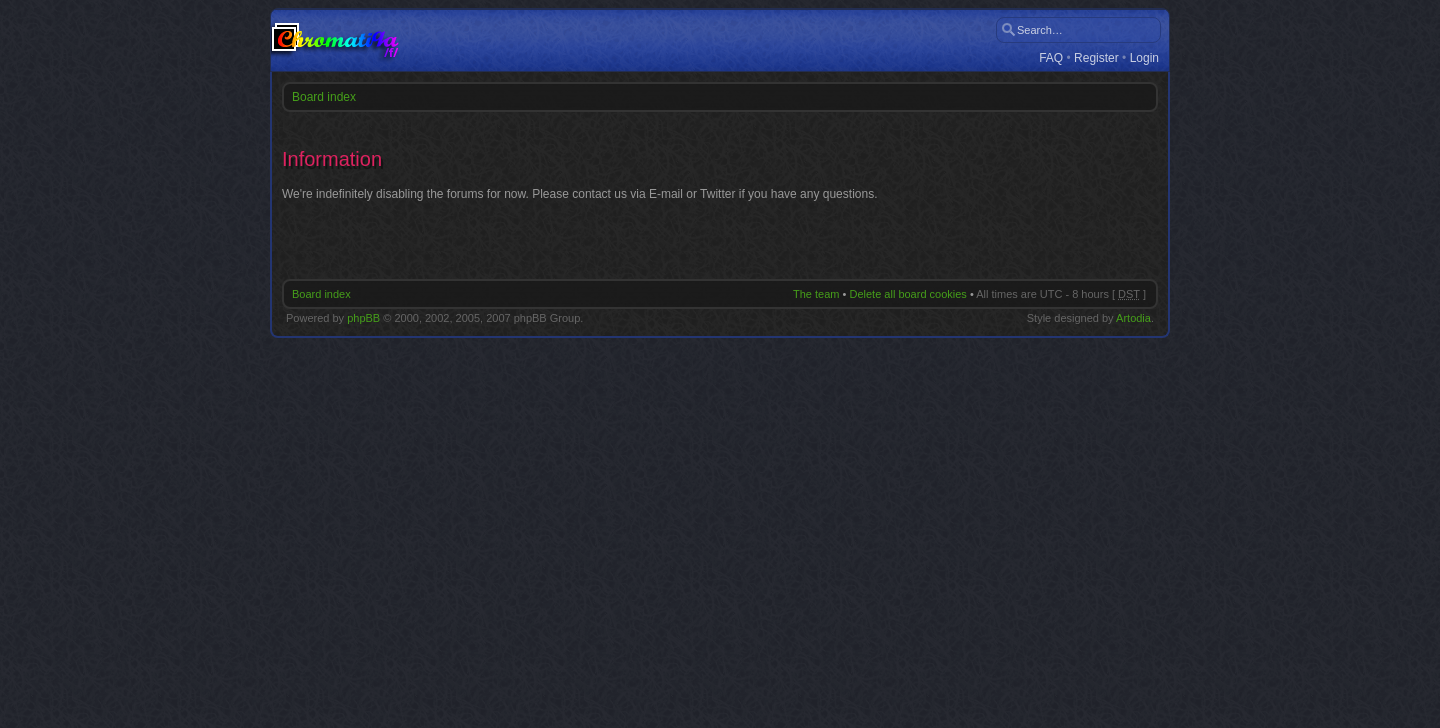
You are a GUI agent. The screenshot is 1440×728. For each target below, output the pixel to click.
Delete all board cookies (907, 294)
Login (1144, 58)
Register (1096, 58)
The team (816, 294)
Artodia (1133, 318)
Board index (324, 97)
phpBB (363, 318)
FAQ (1051, 58)
